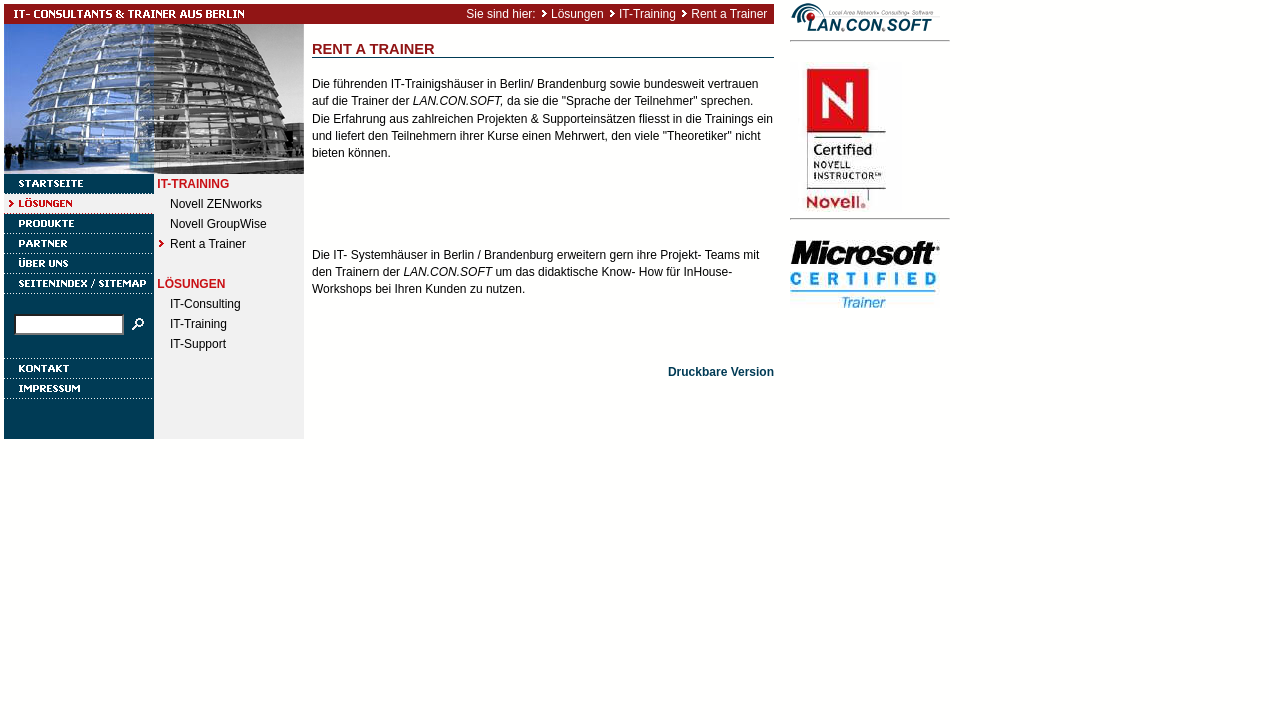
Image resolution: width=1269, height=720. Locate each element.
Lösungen (577, 14)
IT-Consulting (205, 304)
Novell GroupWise (218, 224)
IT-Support (198, 344)
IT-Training (647, 14)
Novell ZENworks (216, 204)
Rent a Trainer (729, 14)
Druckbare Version (721, 372)
